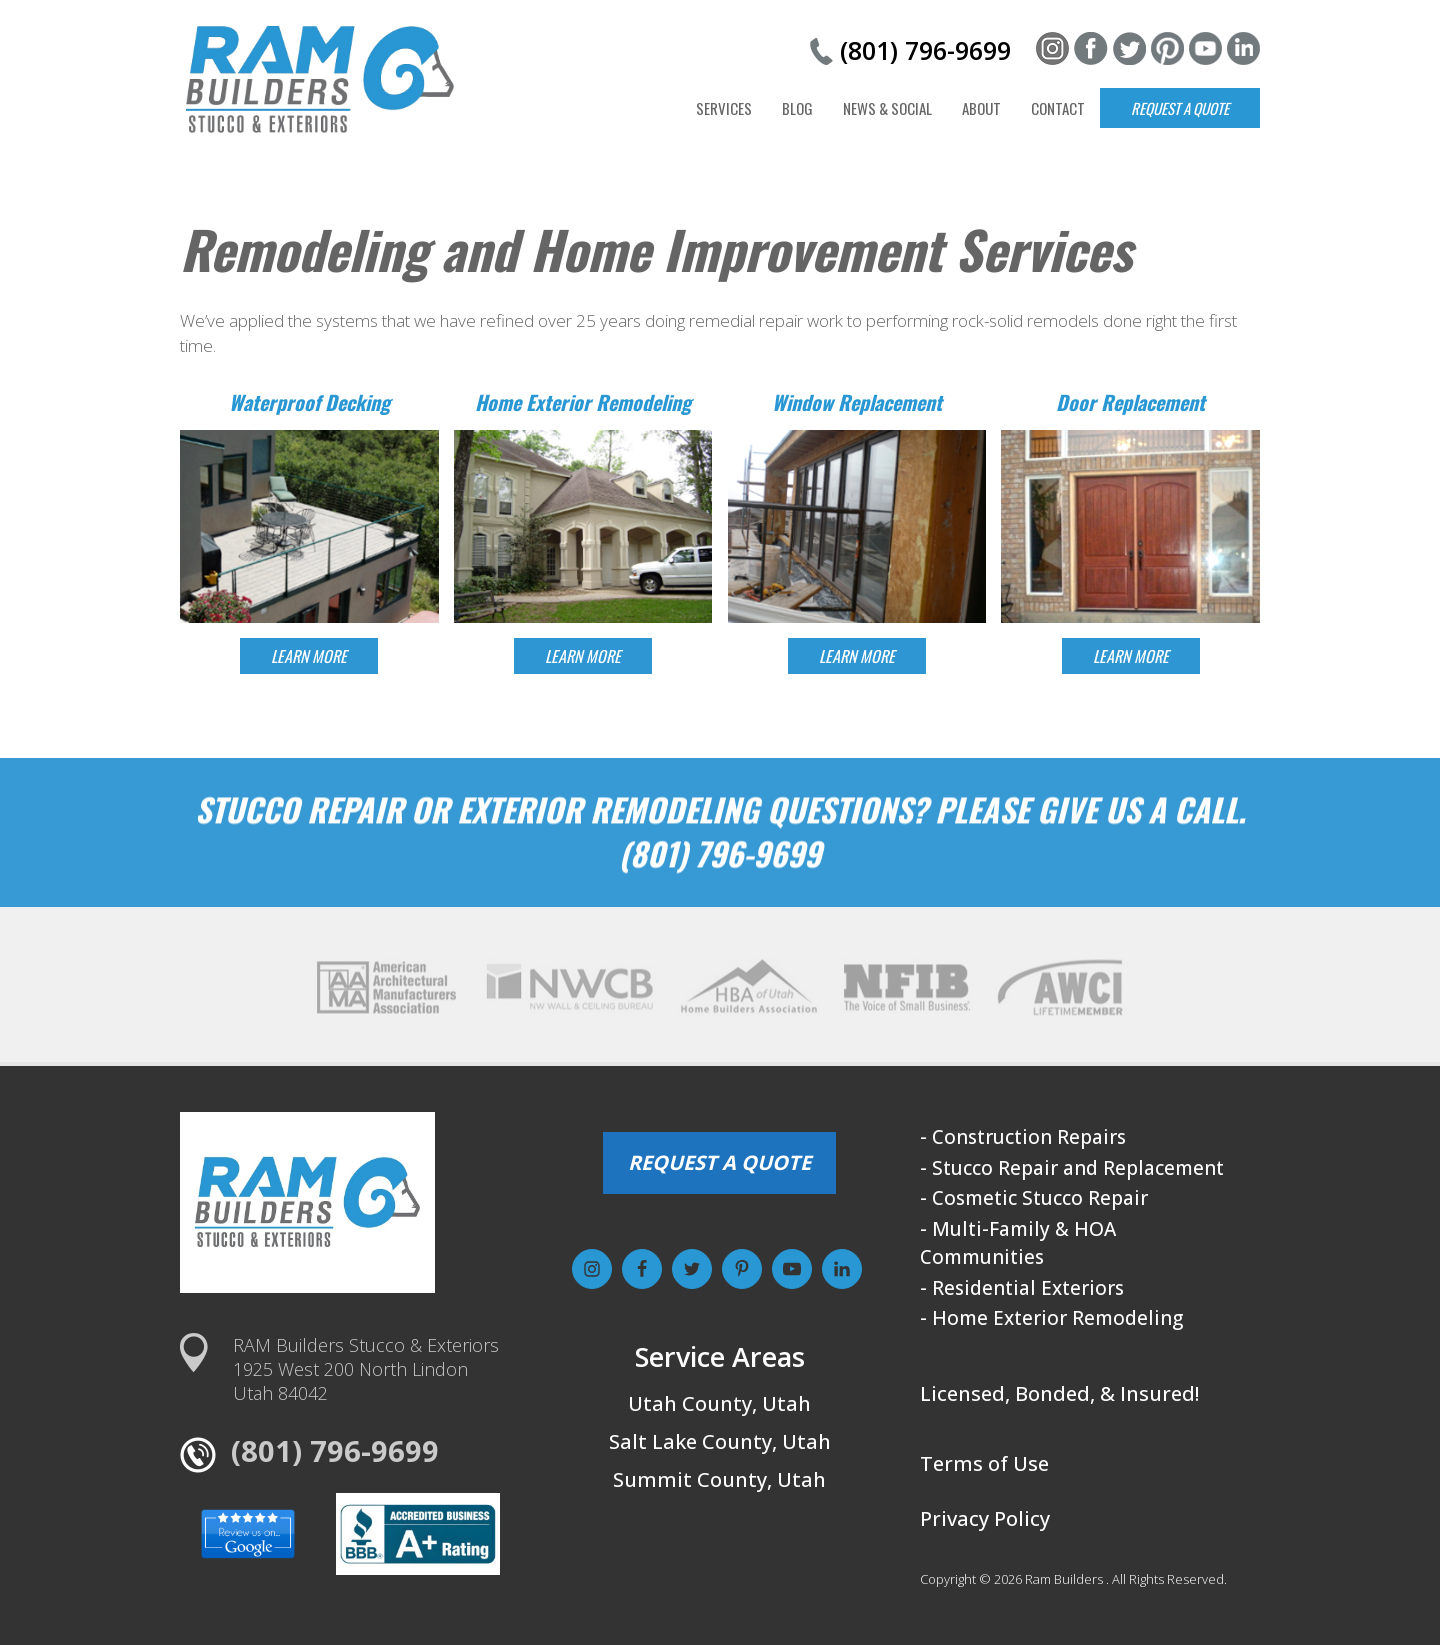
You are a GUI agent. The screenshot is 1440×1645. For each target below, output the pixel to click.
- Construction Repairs (1023, 1137)
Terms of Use (984, 1463)
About (981, 108)
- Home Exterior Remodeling (1051, 1318)
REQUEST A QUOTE (719, 1162)
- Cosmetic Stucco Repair (1034, 1198)
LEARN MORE (309, 656)
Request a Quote (1180, 108)
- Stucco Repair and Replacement (1072, 1168)
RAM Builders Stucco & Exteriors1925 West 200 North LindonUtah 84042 (366, 1369)
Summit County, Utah (719, 1479)
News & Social (887, 108)
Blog (797, 108)
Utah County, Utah (719, 1403)
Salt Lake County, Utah (720, 1441)
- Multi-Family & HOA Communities (1018, 1243)
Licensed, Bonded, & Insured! (1059, 1393)
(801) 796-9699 (925, 50)
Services (724, 108)
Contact (1058, 108)
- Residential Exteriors (1022, 1288)
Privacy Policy (985, 1518)
